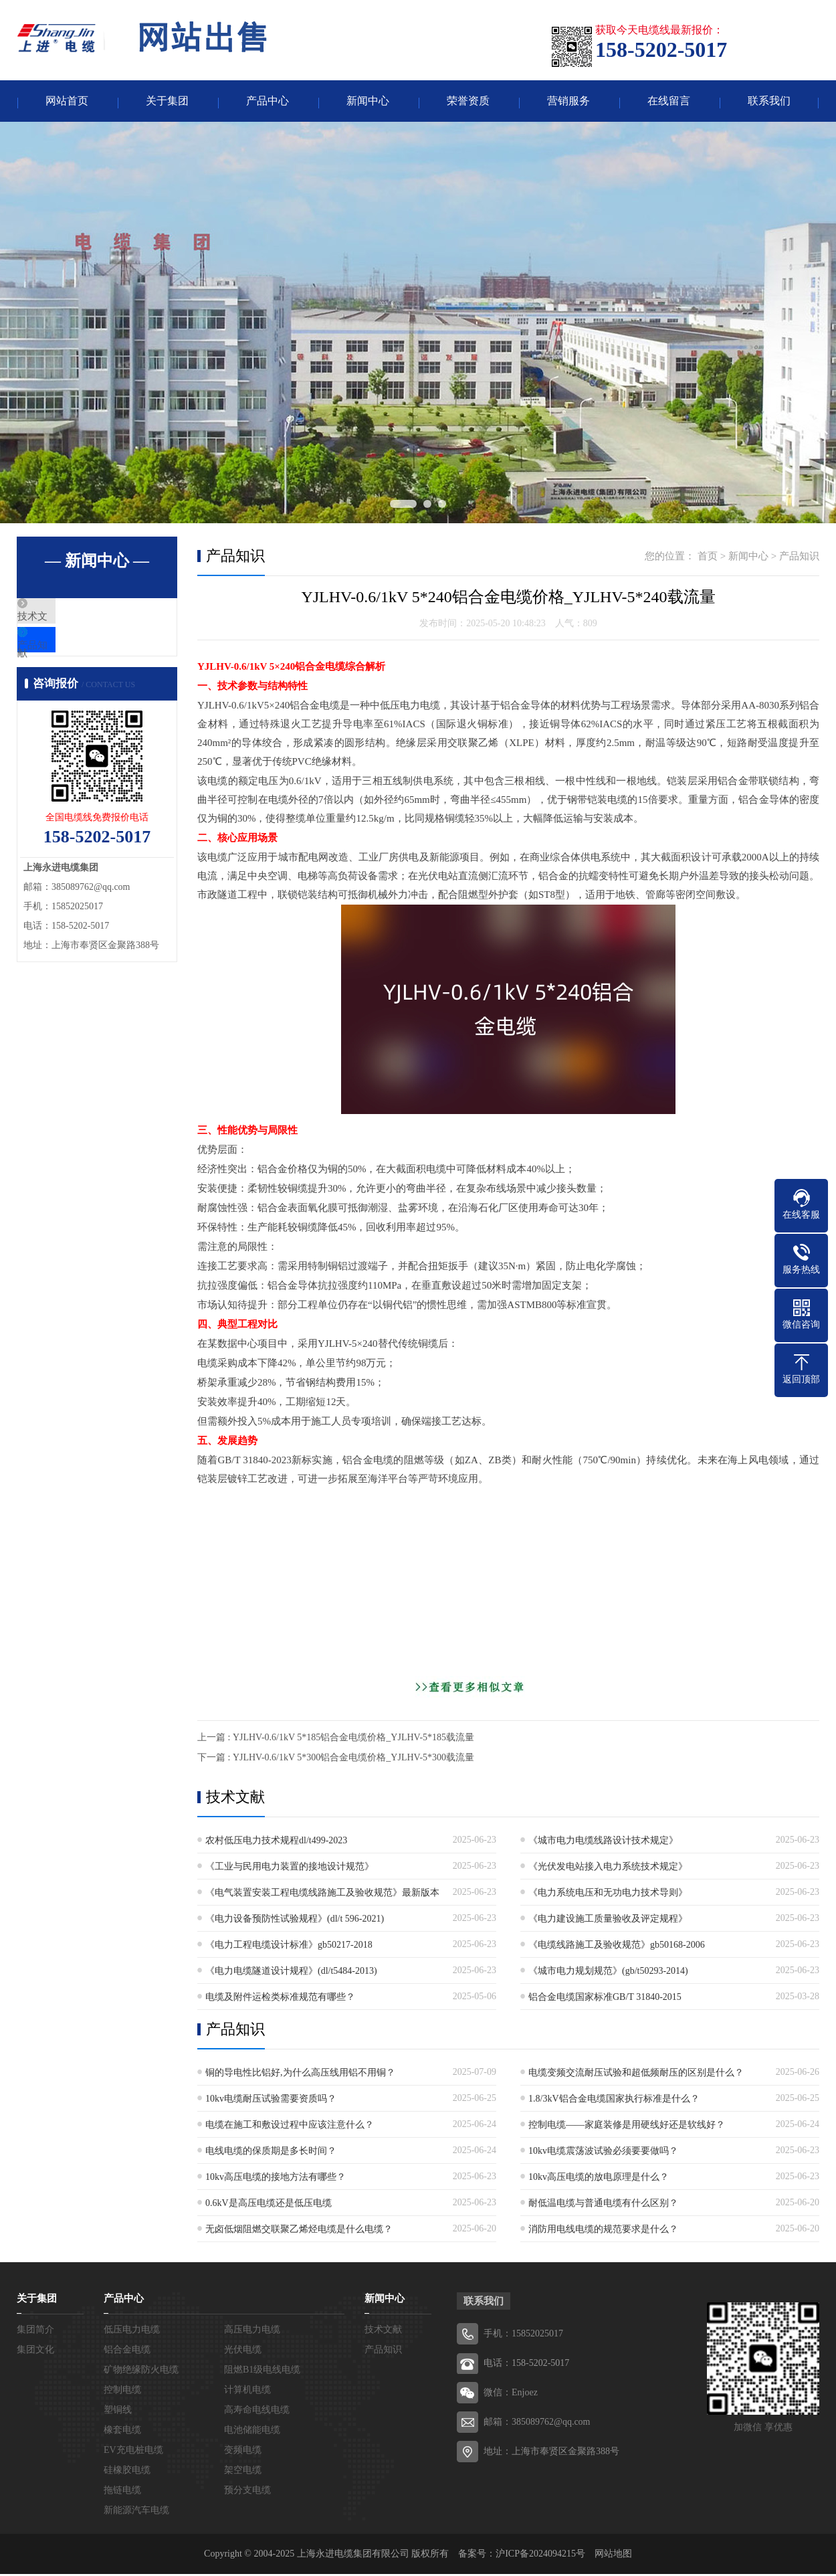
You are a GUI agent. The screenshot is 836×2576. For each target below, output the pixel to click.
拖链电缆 (122, 2492)
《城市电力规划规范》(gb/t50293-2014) (608, 1973)
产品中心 (267, 102)
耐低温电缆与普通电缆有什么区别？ (603, 2205)
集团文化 (35, 2352)
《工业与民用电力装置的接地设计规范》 (289, 1868)
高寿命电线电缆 (257, 2412)
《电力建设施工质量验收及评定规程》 (608, 1921)
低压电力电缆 (132, 2331)
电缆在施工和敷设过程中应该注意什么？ (289, 2127)
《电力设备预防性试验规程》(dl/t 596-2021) (294, 1921)
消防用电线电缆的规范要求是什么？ (603, 2231)
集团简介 (35, 2331)
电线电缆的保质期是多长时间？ (270, 2153)
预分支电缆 (247, 2492)
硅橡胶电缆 (127, 2472)
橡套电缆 (122, 2432)
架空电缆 (243, 2472)
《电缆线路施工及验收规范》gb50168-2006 (616, 1947)
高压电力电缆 (252, 2331)
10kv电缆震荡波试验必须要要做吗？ (603, 2153)
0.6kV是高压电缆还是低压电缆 (268, 2205)
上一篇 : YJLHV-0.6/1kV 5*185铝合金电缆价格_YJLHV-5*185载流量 (335, 1739)
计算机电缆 (247, 2392)
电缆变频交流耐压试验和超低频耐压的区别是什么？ (636, 2074)
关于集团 (167, 102)
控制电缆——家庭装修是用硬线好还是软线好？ (626, 2127)
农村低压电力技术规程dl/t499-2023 (276, 1842)
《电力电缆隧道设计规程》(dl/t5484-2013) (291, 1973)
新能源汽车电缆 (136, 2512)
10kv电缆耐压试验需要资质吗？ (270, 2101)
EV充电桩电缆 (133, 2452)
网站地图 (613, 2556)
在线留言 (668, 102)
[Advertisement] (508, 1584)
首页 (708, 558)
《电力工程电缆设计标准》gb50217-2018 (289, 1947)
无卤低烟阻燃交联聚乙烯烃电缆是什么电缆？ (299, 2231)
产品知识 (68, 659)
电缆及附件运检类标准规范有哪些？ (280, 1999)
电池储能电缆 (252, 2432)
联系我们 (769, 102)
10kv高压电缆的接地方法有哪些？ (275, 2179)
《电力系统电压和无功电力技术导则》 (608, 1895)
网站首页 (66, 102)
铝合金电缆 (127, 2352)
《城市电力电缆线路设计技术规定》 (603, 1842)
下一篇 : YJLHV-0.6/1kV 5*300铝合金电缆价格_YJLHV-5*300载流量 (335, 1759)
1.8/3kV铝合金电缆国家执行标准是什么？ (614, 2101)
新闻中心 (367, 102)
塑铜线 (118, 2412)
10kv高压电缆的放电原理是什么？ (598, 2179)
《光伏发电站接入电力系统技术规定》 (608, 1868)
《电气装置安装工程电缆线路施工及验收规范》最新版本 (322, 1895)
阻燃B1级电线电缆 (262, 2372)
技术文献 (68, 620)
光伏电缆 (243, 2352)
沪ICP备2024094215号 (540, 2556)
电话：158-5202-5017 (526, 2365)
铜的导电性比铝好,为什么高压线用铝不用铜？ (300, 2074)
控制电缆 (122, 2392)
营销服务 (568, 102)
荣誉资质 (468, 102)
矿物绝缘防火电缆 (141, 2372)
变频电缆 (243, 2452)
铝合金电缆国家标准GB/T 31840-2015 (605, 1999)
